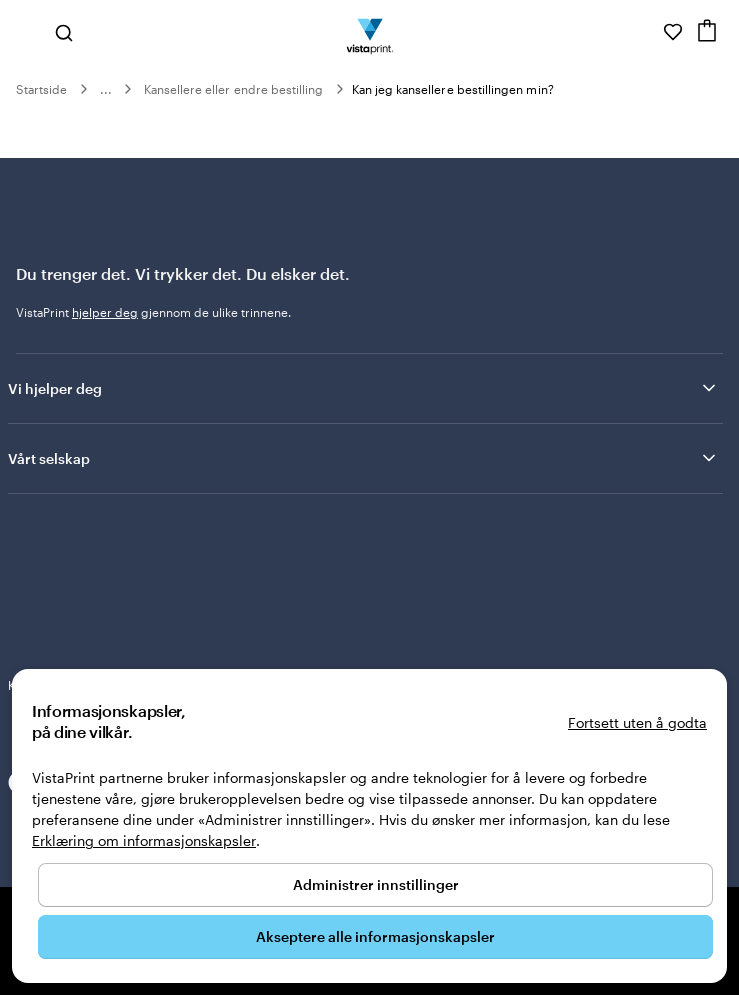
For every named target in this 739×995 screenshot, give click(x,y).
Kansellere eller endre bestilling (234, 89)
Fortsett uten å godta (637, 722)
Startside (42, 89)
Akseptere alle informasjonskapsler (375, 936)
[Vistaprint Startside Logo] (369, 32)
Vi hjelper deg (363, 388)
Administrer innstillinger (376, 884)
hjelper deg (105, 312)
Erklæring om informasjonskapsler (144, 840)
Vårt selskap (363, 458)
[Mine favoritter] (673, 32)
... (106, 89)
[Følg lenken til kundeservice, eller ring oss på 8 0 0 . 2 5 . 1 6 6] (645, 32)
